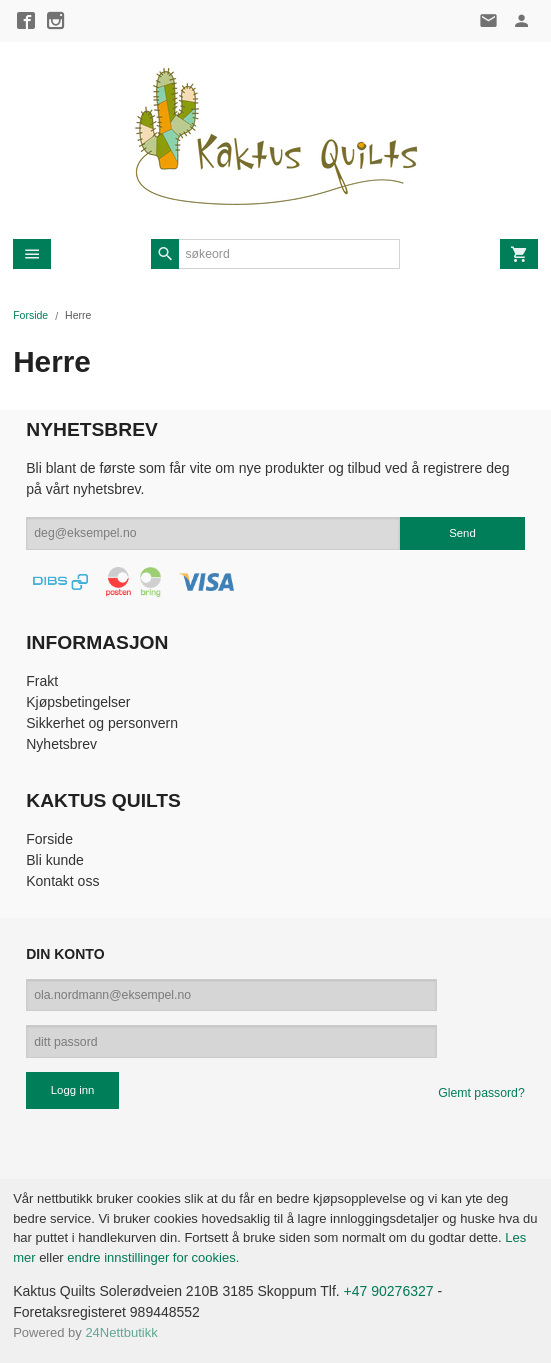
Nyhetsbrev (61, 744)
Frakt (42, 681)
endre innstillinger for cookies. (153, 1257)
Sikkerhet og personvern (102, 723)
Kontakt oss (62, 881)
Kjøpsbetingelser (78, 702)
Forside (30, 315)
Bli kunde (55, 860)
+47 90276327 (389, 1291)
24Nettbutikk (121, 1332)
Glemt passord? (481, 1093)
